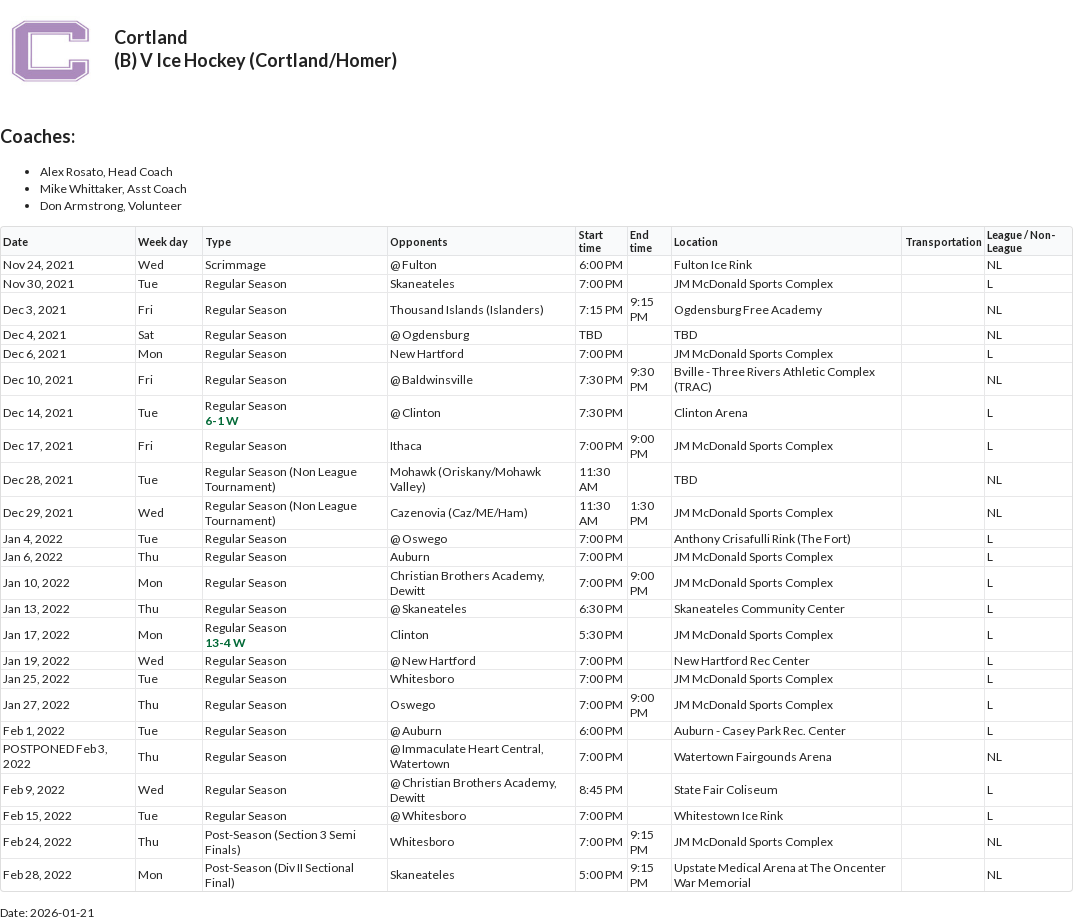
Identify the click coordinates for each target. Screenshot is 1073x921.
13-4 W (225, 642)
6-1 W (222, 420)
